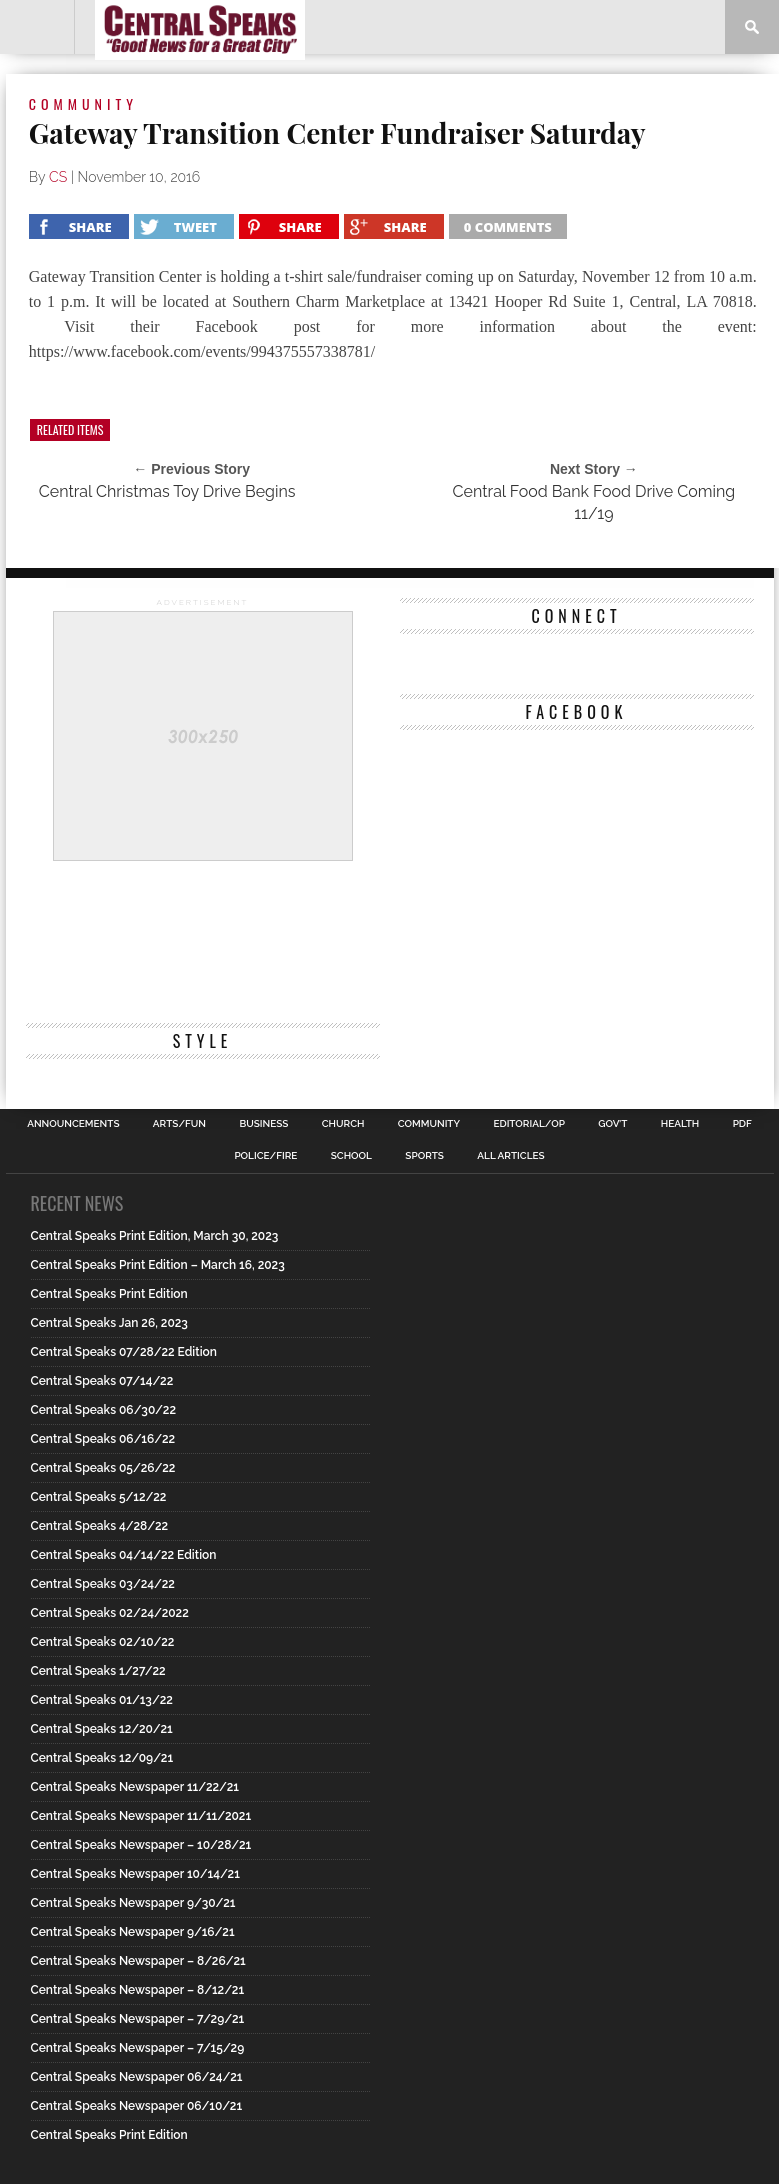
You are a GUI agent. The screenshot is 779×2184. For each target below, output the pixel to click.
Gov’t (612, 1124)
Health (680, 1124)
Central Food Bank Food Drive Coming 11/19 (594, 502)
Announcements (73, 1124)
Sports (424, 1156)
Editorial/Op (528, 1124)
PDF (742, 1124)
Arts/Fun (179, 1124)
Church (343, 1124)
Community (429, 1124)
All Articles (510, 1156)
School (351, 1156)
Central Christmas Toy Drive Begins (167, 491)
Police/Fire (265, 1156)
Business (263, 1124)
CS (58, 177)
